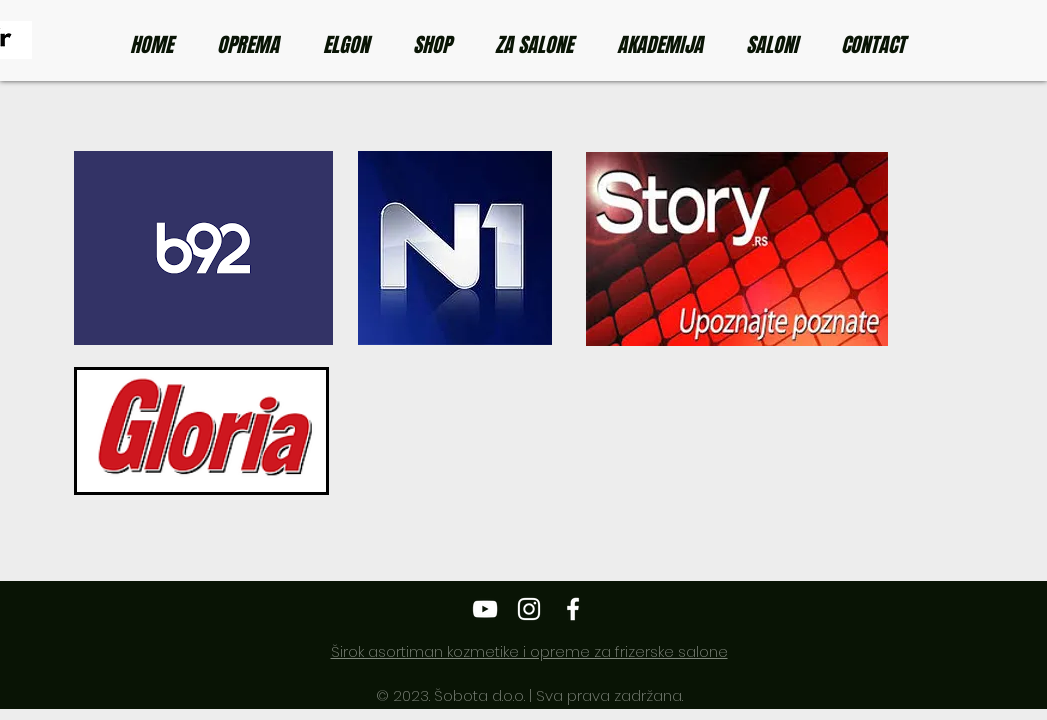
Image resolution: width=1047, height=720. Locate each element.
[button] (439, 45)
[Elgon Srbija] (485, 609)
